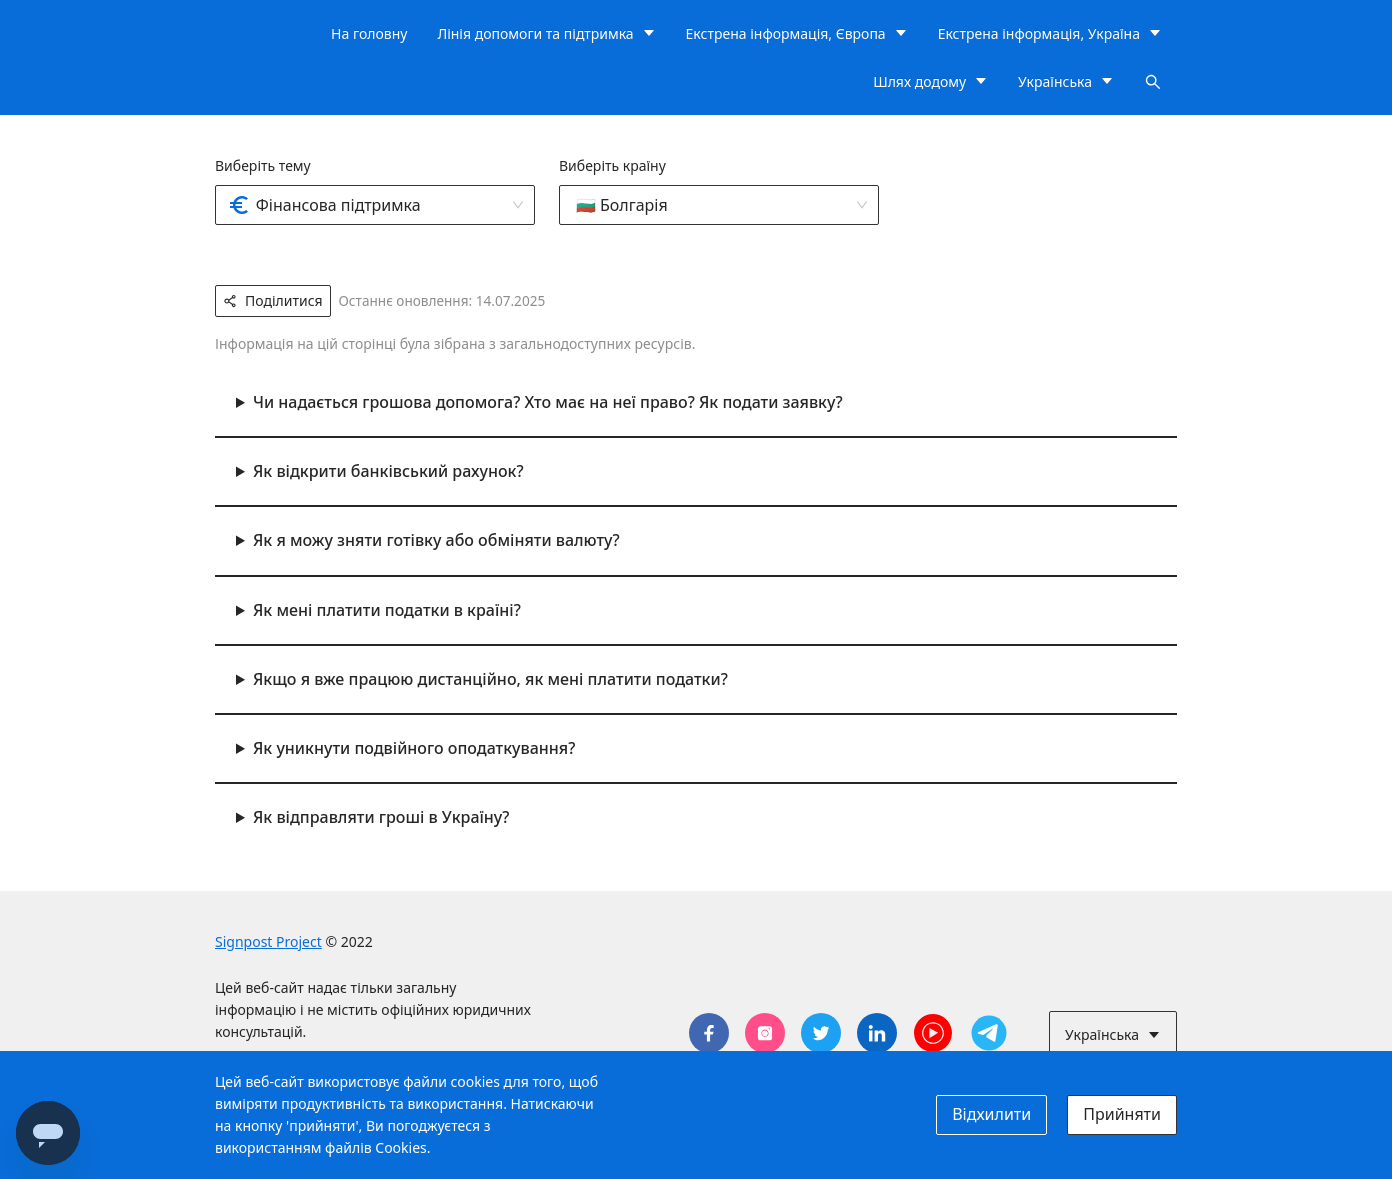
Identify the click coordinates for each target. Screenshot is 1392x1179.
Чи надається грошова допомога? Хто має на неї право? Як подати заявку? (548, 402)
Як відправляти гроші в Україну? (381, 817)
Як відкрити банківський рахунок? (388, 471)
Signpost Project (268, 941)
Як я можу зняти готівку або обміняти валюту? (436, 540)
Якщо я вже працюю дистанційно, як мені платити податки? (490, 679)
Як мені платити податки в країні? (387, 610)
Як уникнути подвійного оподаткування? (414, 748)
